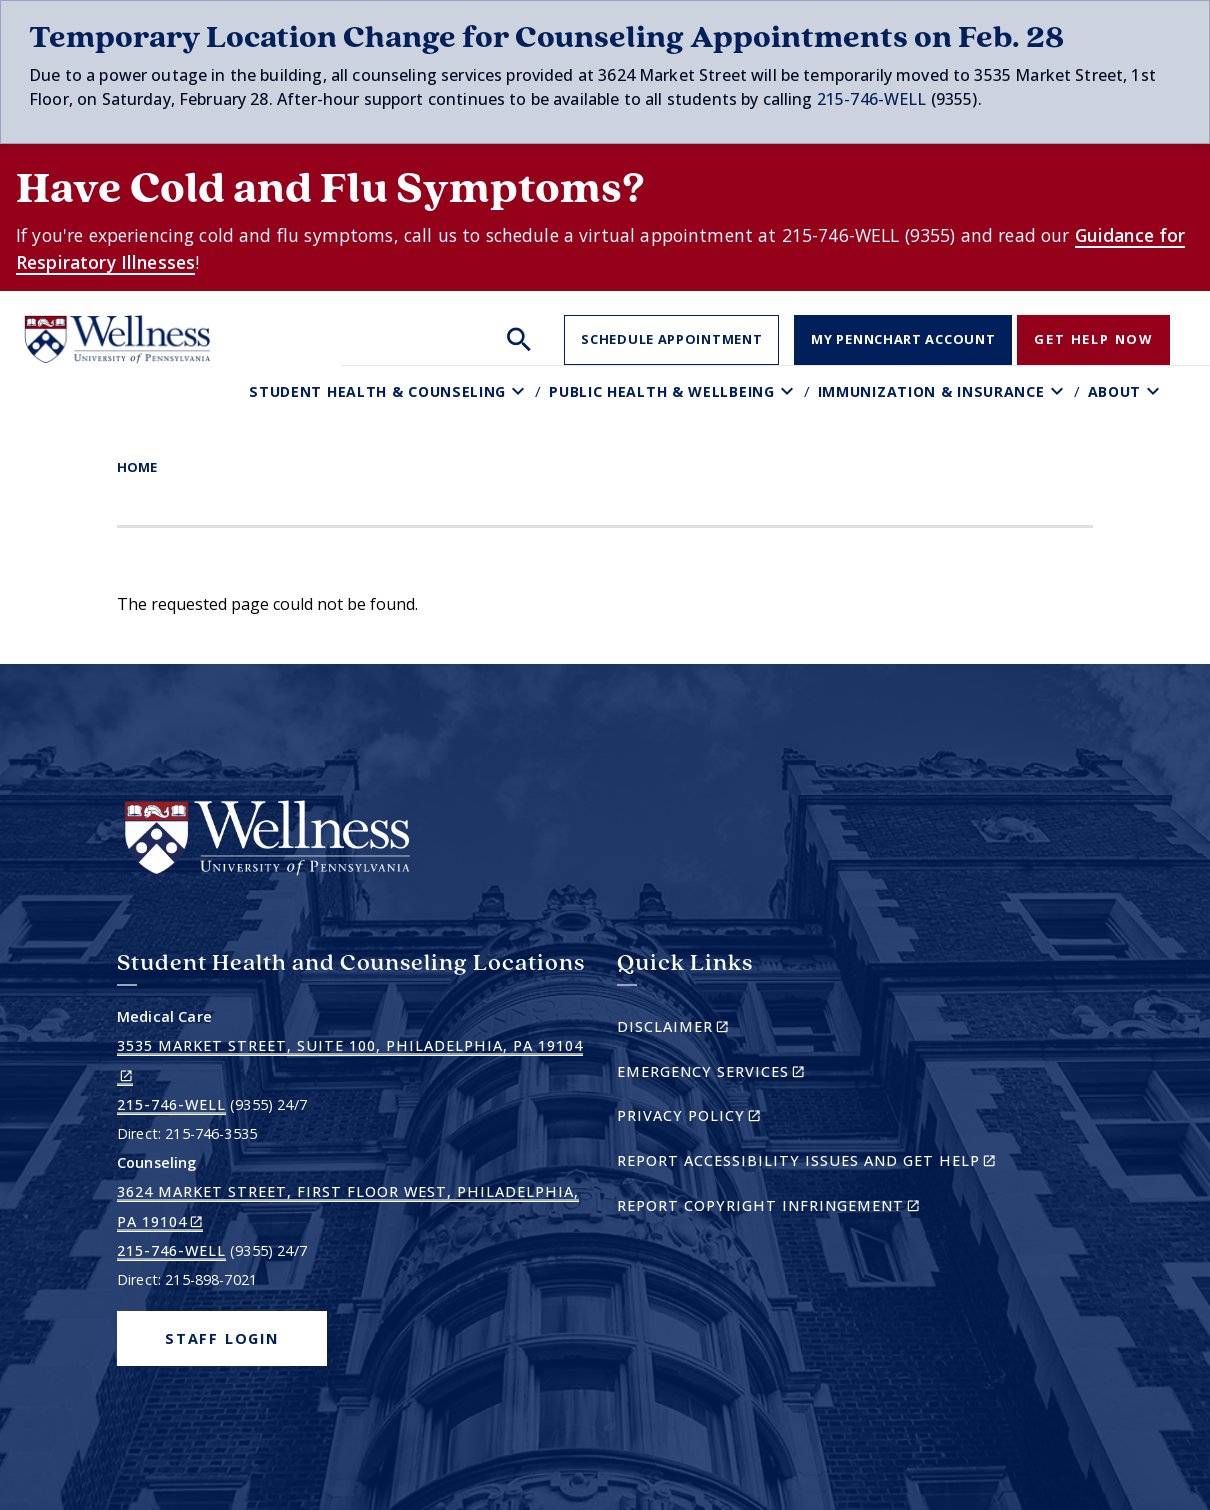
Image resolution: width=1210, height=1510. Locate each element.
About (1115, 391)
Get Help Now (1093, 339)
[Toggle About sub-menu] (1155, 391)
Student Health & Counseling (377, 391)
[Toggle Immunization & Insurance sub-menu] (1059, 391)
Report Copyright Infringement (803, 1208)
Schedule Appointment (671, 339)
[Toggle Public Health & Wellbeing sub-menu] (789, 391)
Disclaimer (707, 1029)
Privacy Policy (723, 1118)
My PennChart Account (903, 339)
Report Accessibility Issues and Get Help (814, 1163)
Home (137, 467)
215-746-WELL (872, 99)
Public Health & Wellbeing (662, 391)
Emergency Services (745, 1074)
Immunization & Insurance (931, 391)
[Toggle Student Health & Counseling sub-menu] (520, 391)
